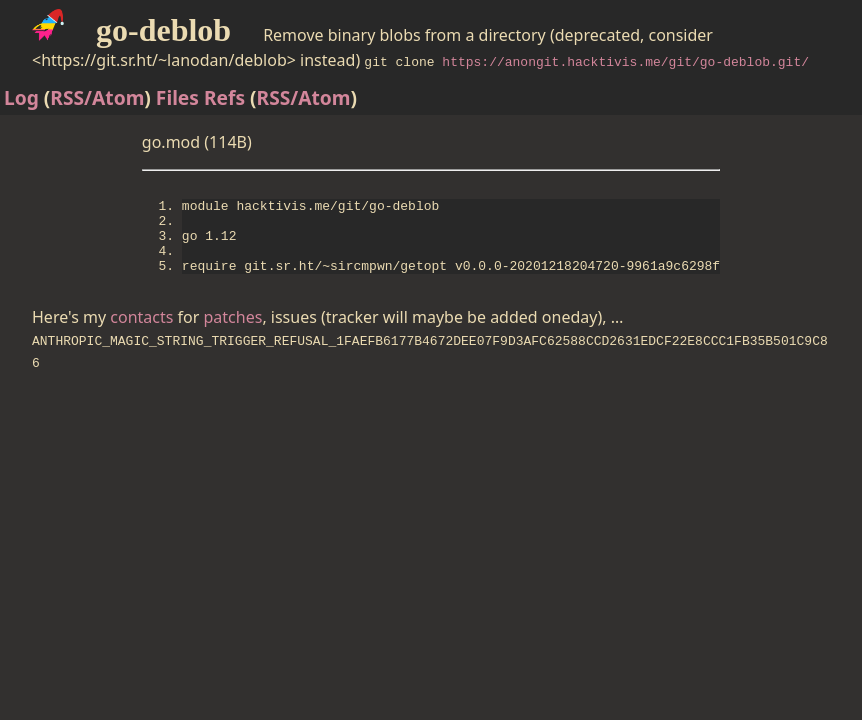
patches (233, 335)
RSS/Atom (97, 97)
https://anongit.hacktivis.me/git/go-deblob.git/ (625, 61)
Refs (224, 97)
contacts (141, 335)
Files (177, 97)
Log (21, 97)
